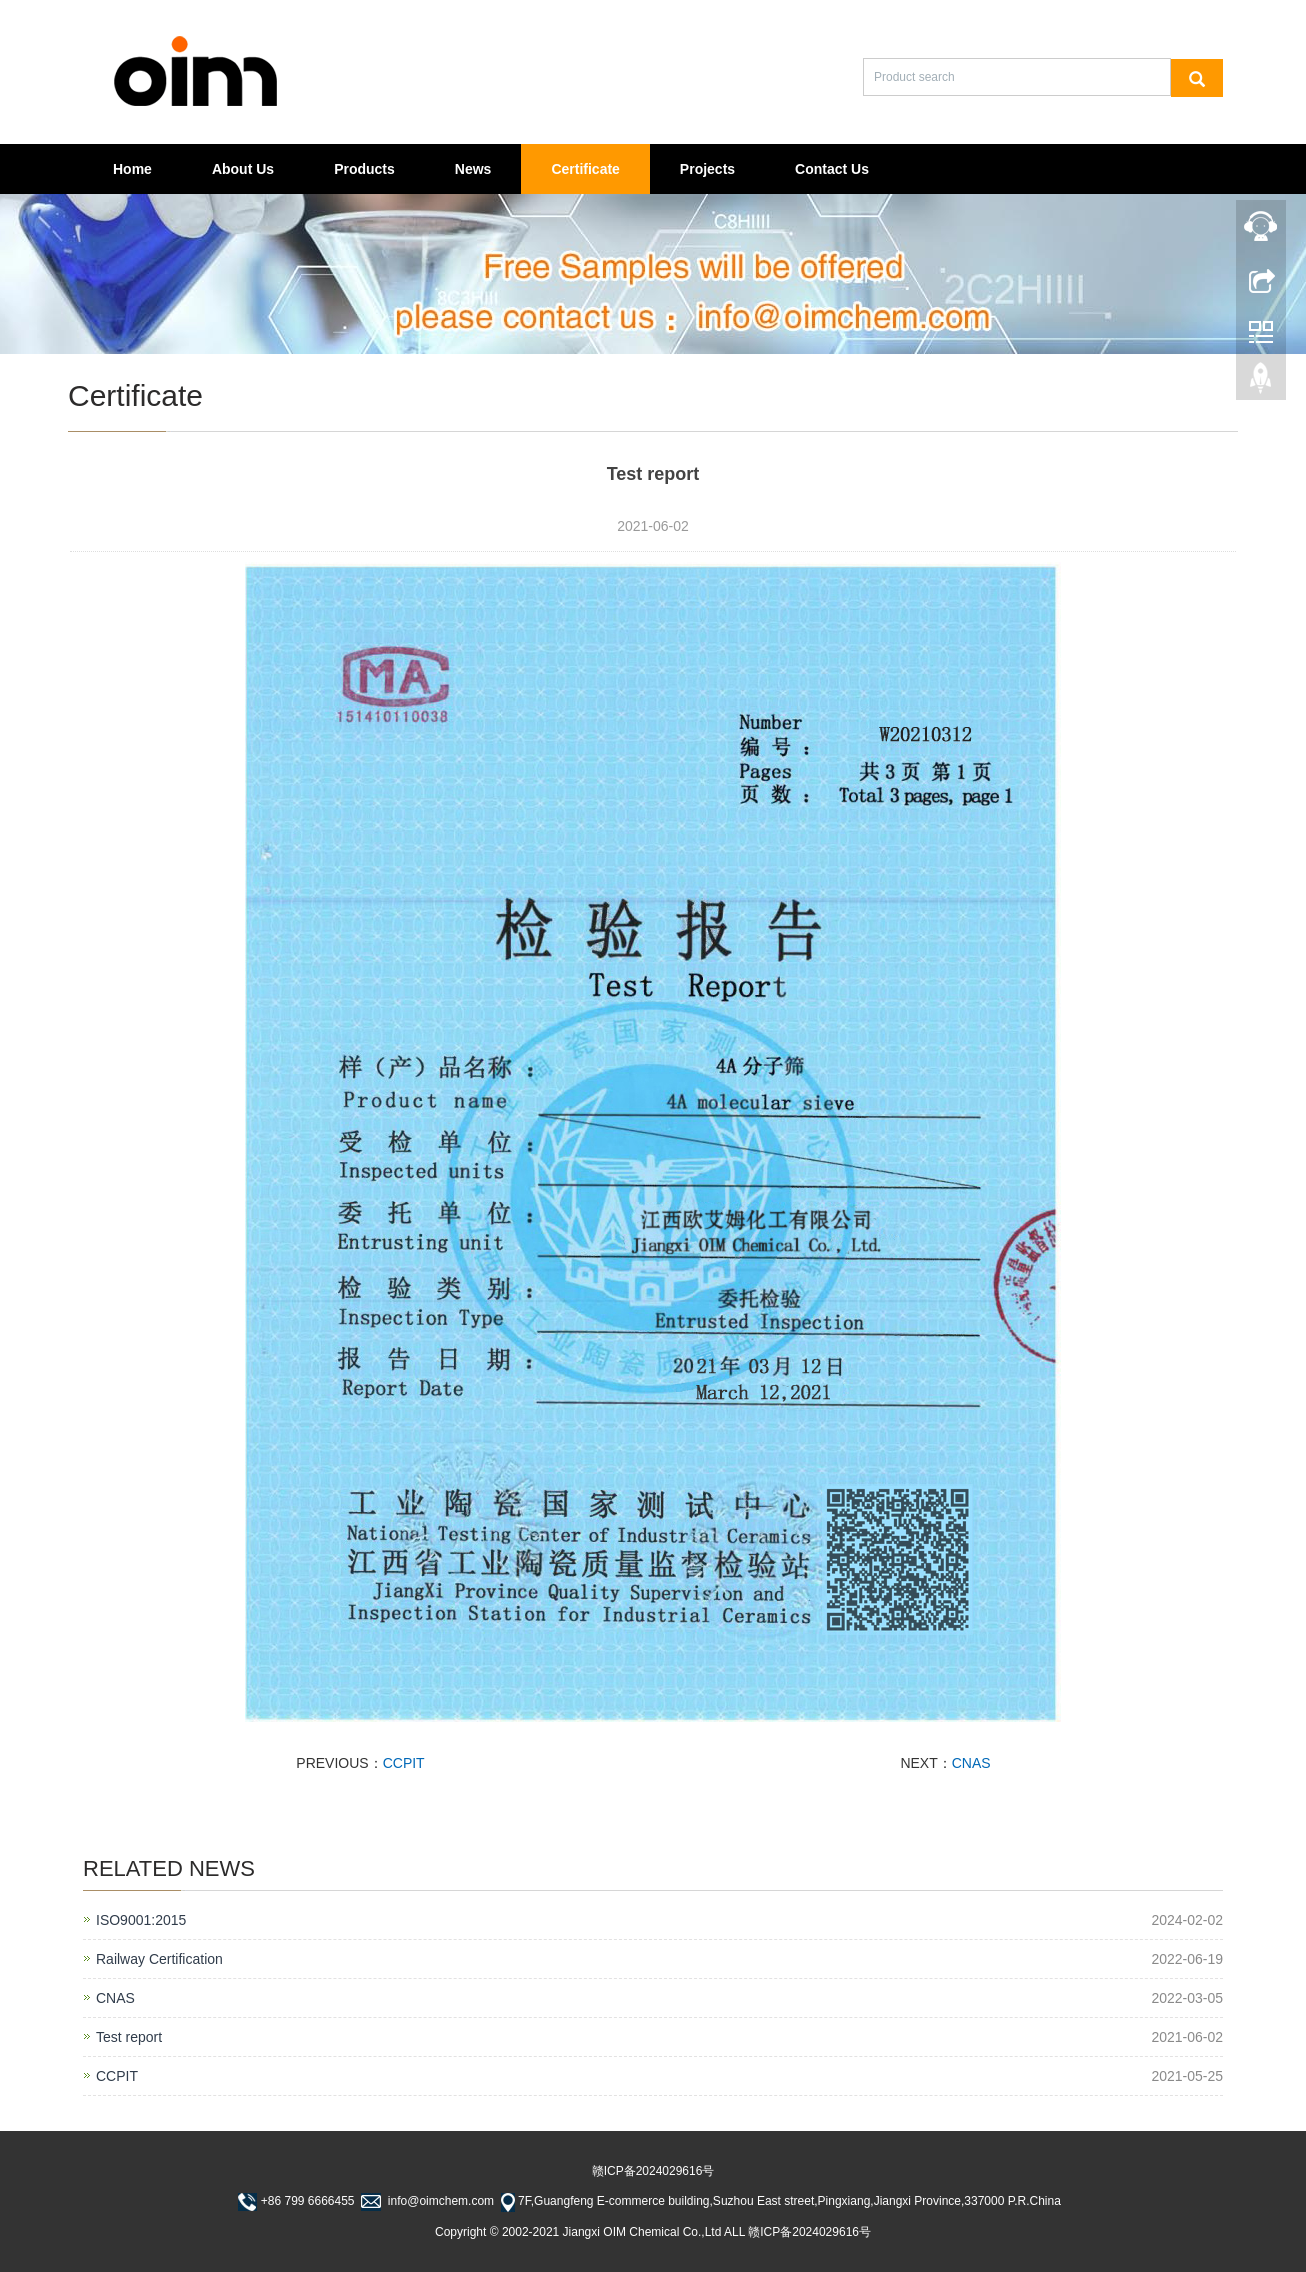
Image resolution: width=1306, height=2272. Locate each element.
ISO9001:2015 (141, 1920)
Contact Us (832, 169)
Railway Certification (159, 1959)
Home (132, 169)
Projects (707, 169)
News (473, 169)
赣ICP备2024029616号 (653, 2171)
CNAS (971, 1763)
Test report (129, 2037)
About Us (243, 169)
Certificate (585, 169)
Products (364, 169)
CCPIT (404, 1763)
